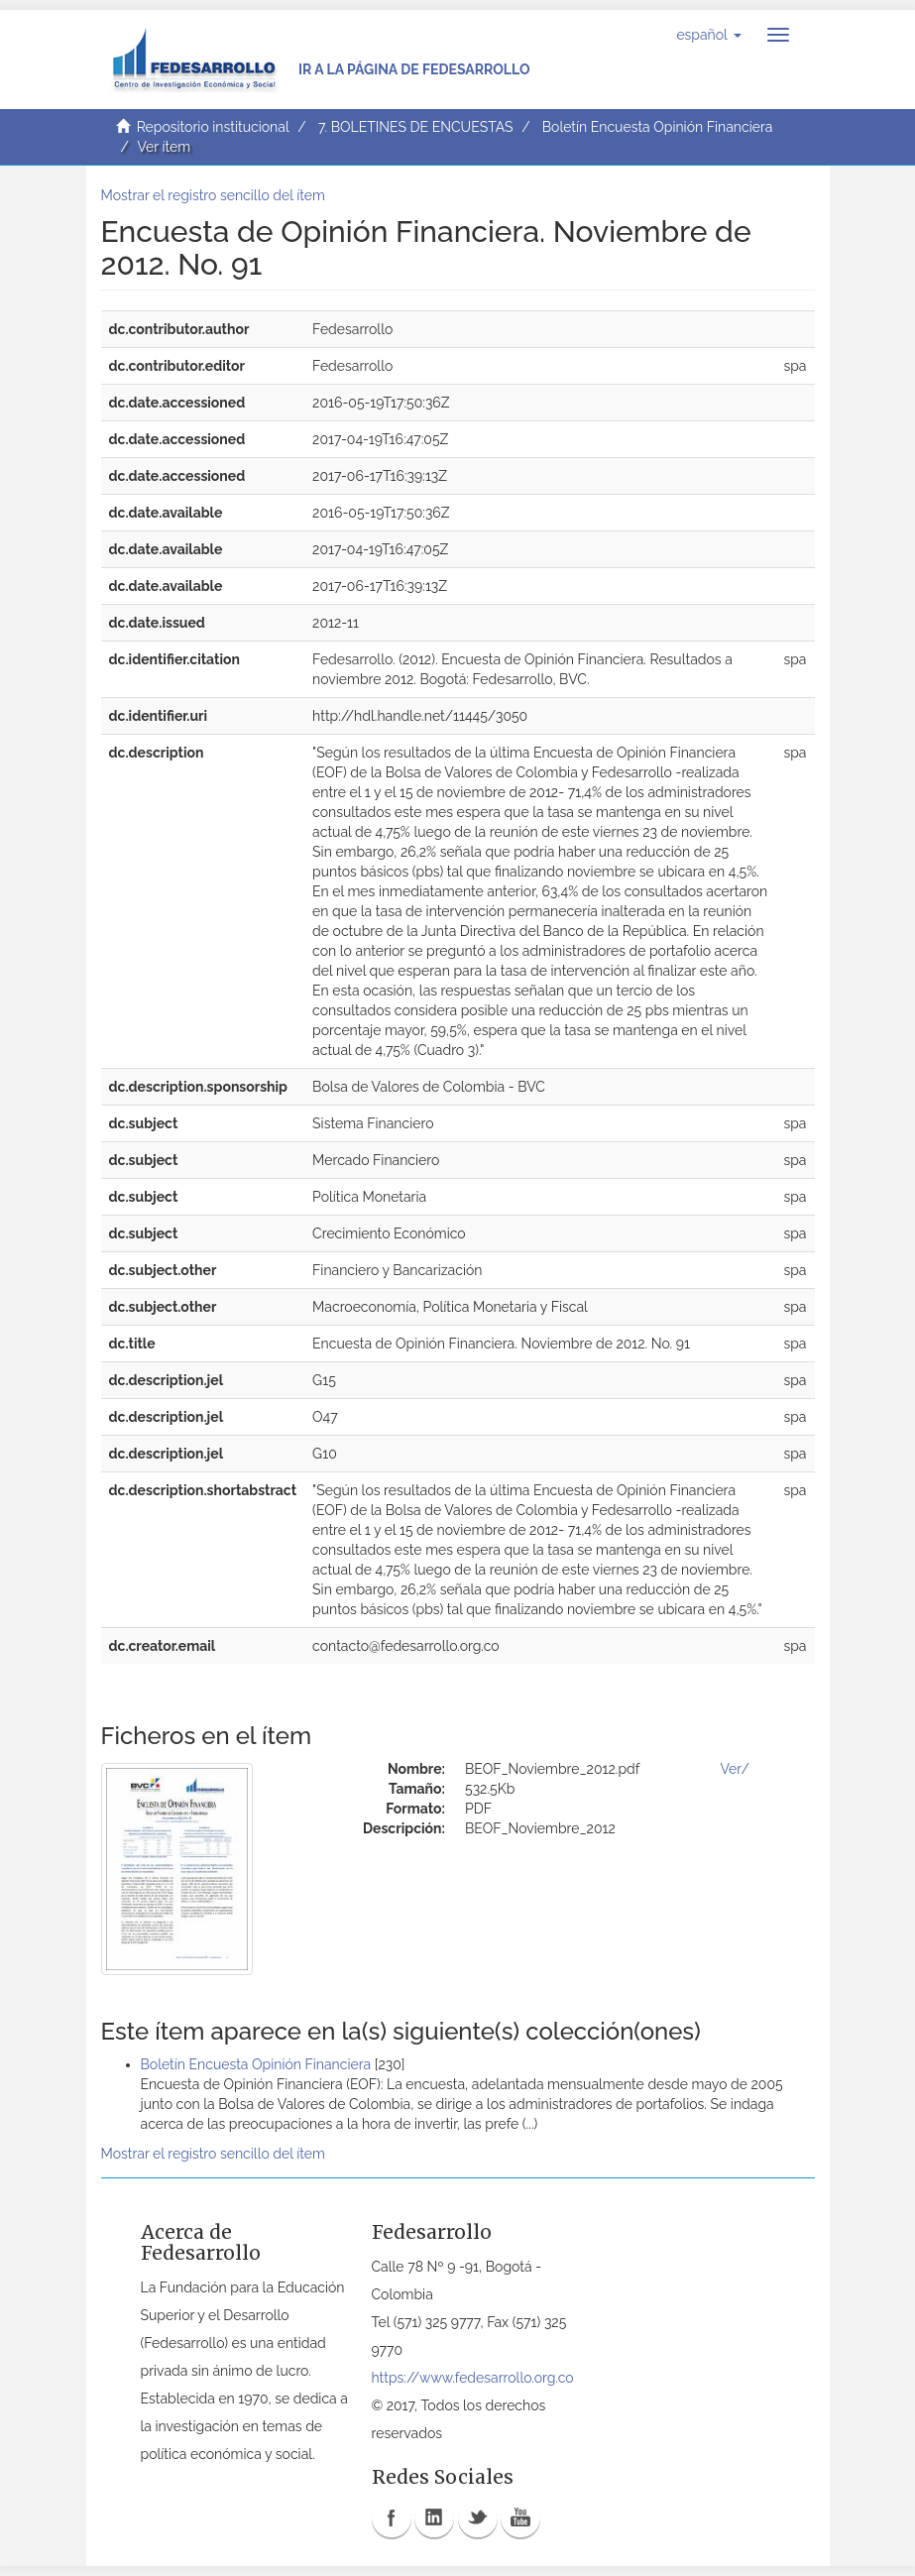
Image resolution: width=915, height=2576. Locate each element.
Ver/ (735, 1769)
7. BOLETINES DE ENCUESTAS (416, 127)
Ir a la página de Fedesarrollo (414, 69)
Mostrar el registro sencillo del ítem (213, 195)
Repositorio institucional (213, 127)
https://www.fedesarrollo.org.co (473, 2378)
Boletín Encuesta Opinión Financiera (657, 127)
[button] (708, 34)
